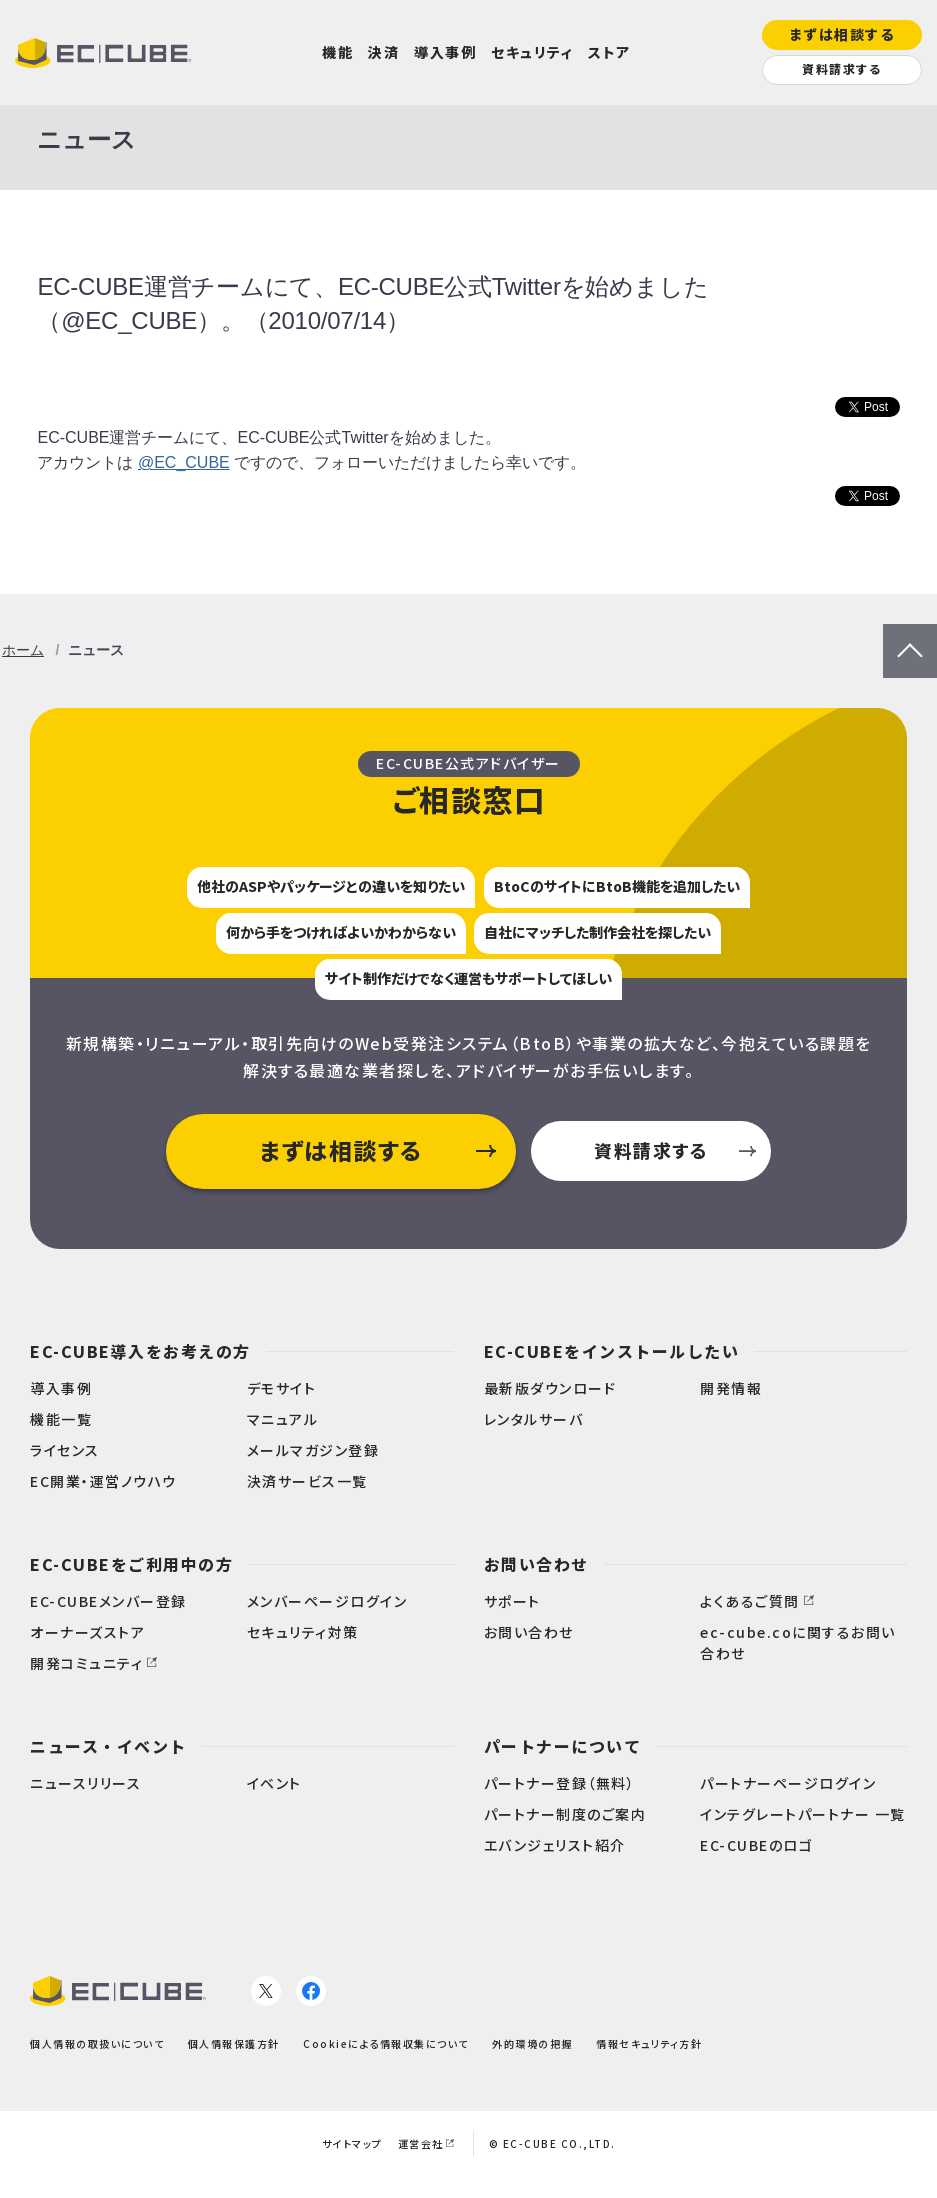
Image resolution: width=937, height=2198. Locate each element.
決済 (383, 52)
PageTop (910, 636)
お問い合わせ (536, 1564)
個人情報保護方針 (234, 2043)
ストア (609, 52)
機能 (337, 52)
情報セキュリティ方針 (649, 2043)
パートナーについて (563, 1746)
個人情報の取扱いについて (97, 2043)
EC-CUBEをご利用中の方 (131, 1564)
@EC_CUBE (184, 462)
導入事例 (445, 52)
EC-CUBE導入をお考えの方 (140, 1351)
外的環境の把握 (532, 2043)
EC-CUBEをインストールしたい (612, 1351)
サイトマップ (352, 2143)
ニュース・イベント (108, 1746)
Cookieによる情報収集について (386, 2043)
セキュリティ (532, 52)
